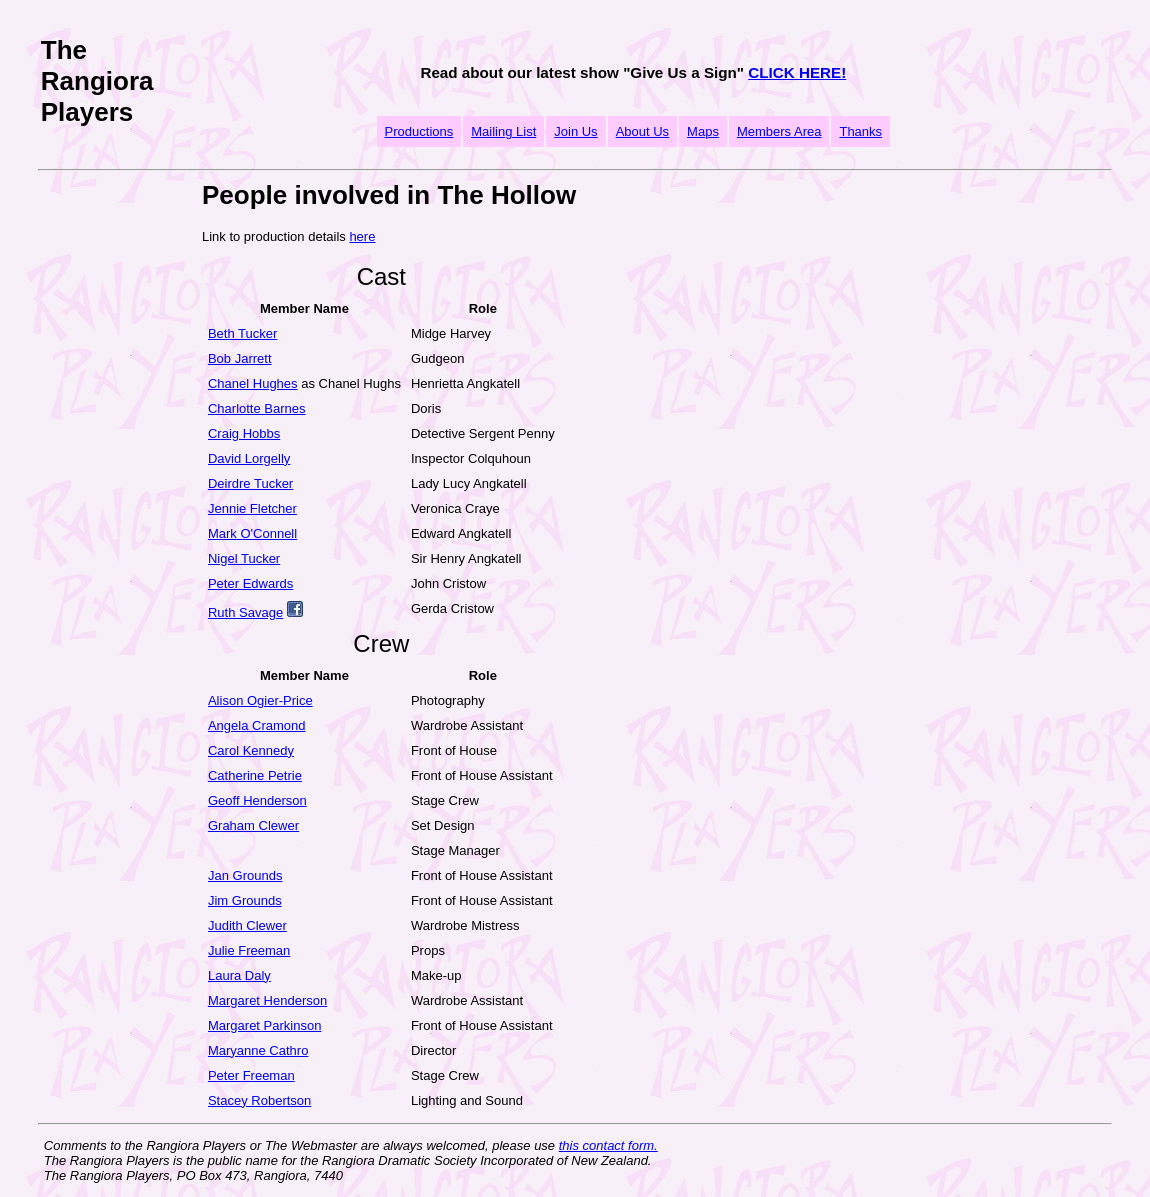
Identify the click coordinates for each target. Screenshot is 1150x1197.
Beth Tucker (242, 333)
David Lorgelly (249, 458)
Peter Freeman (251, 1075)
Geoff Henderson (257, 800)
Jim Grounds (245, 900)
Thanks (860, 131)
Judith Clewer (247, 925)
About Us (642, 131)
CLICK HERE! (797, 72)
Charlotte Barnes (257, 408)
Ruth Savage (245, 612)
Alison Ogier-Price (260, 700)
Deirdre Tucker (250, 483)
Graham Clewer (253, 825)
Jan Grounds (245, 875)
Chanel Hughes (253, 383)
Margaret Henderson (267, 1000)
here (362, 236)
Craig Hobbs (244, 433)
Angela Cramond (257, 725)
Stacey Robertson (259, 1100)
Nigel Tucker (244, 558)
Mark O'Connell (252, 533)
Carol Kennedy (251, 750)
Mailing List (503, 131)
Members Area (779, 131)
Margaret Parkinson (264, 1025)
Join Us (575, 131)
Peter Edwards (250, 583)
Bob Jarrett (240, 358)
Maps (703, 131)
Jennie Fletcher (252, 508)
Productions (419, 131)
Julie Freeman (249, 950)
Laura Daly (239, 975)
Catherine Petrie (255, 775)
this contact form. (608, 1145)
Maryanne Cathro (258, 1050)
